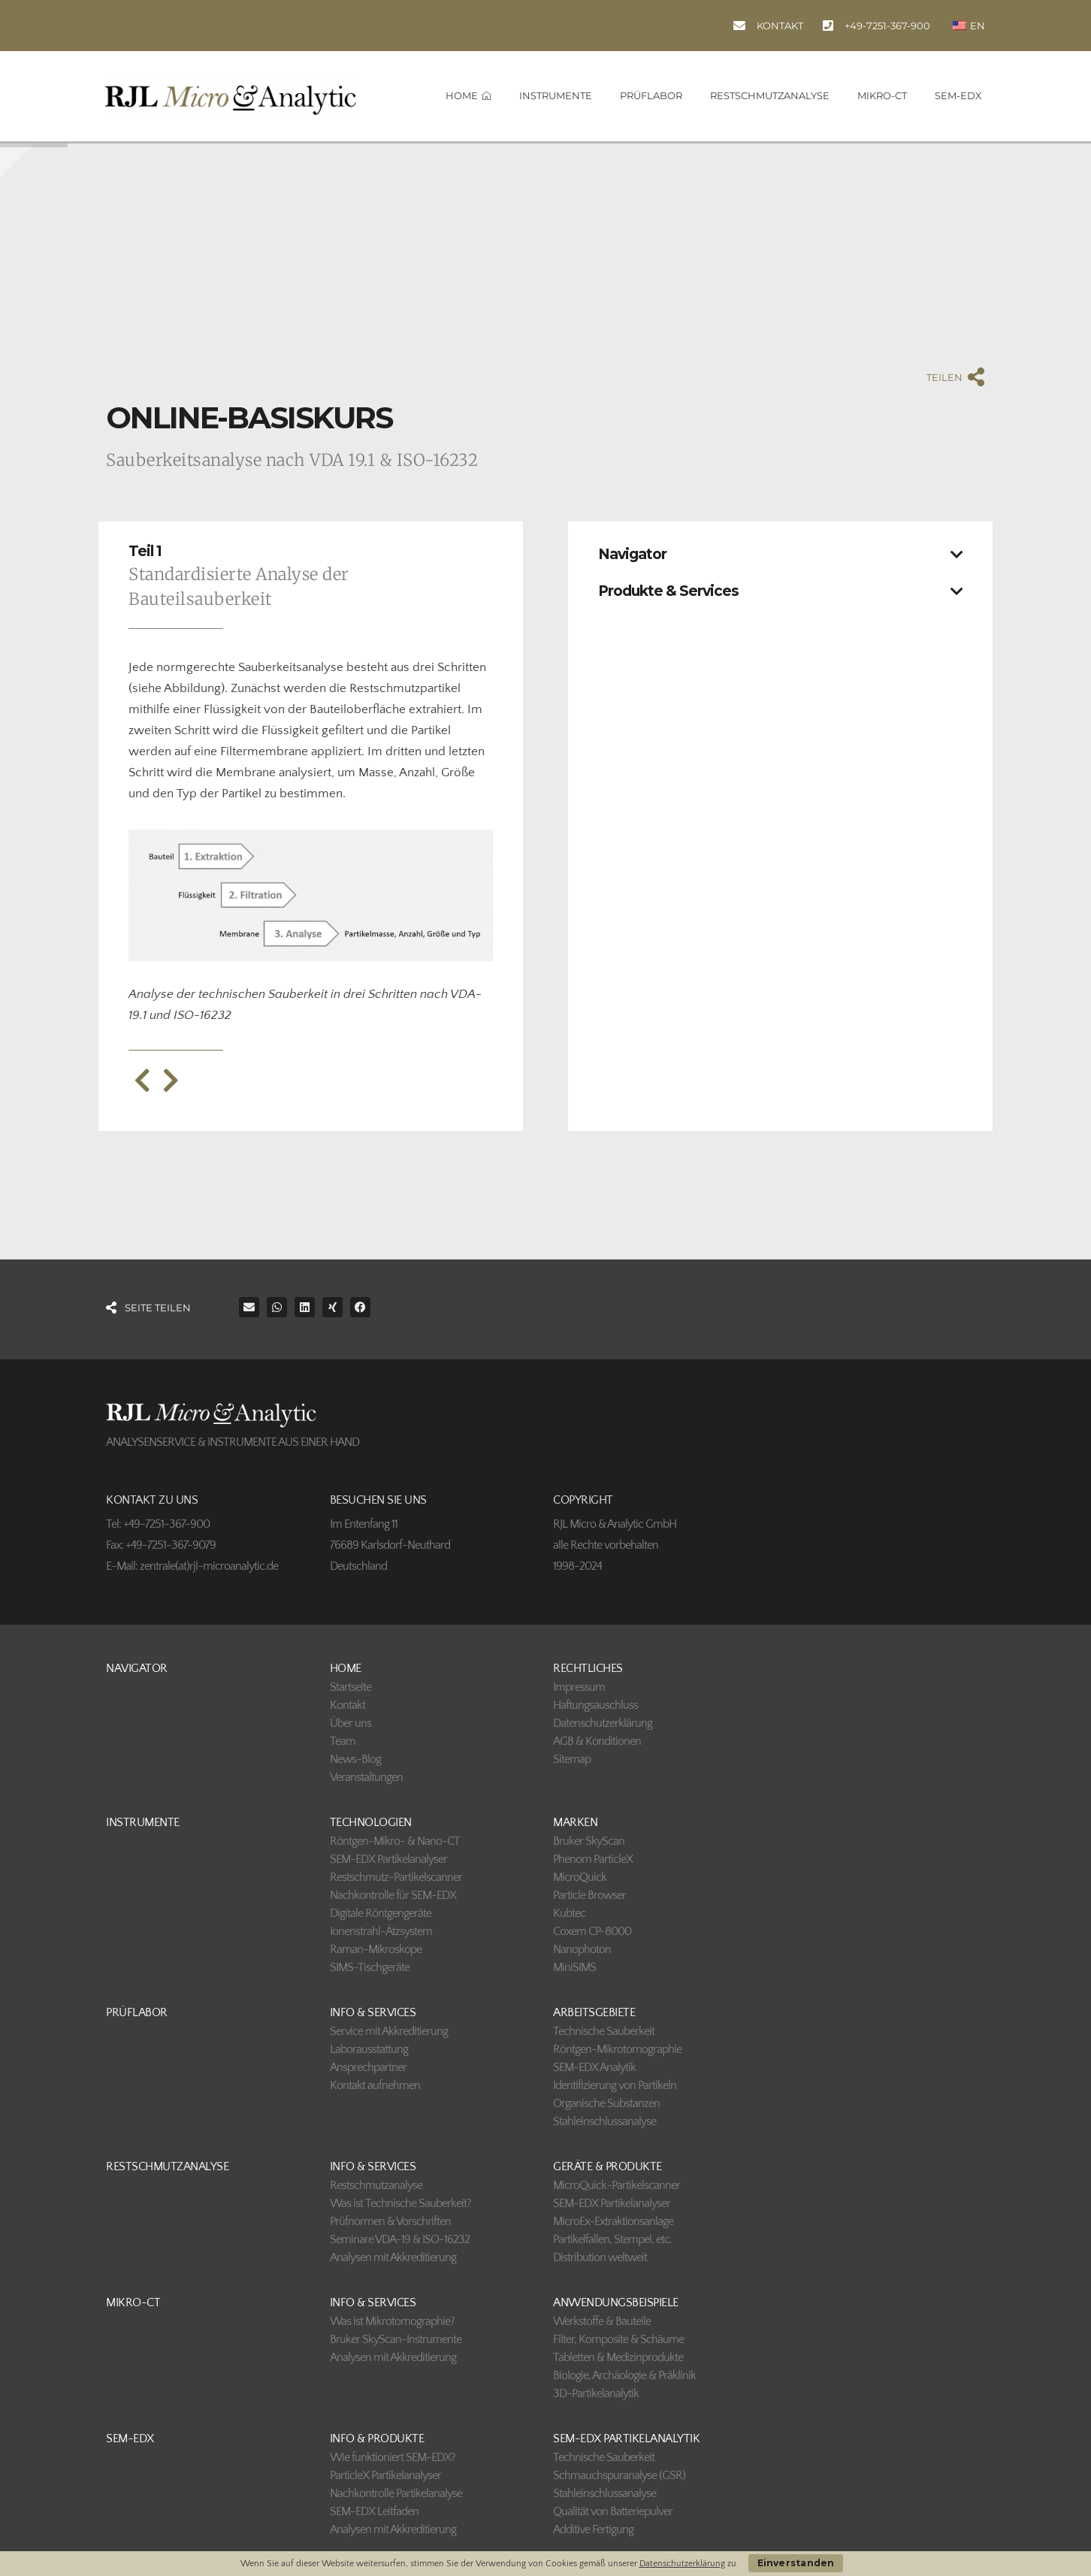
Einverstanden (796, 2562)
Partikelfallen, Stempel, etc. (612, 2239)
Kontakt (347, 1705)
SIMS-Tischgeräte (370, 1967)
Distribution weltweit (600, 2257)
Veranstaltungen (366, 1777)
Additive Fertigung (593, 2529)
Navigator (632, 554)
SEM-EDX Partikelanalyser (388, 1859)
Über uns (350, 1723)
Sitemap (572, 1759)
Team (342, 1741)
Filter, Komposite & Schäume (618, 2339)
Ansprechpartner (368, 2067)
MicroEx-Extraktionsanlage (613, 2221)
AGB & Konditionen (597, 1741)
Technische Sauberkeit (603, 2031)
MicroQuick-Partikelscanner (616, 2185)
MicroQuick (579, 1877)
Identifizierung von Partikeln (614, 2085)
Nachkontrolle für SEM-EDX (393, 1895)
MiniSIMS (574, 1967)
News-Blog (355, 1759)
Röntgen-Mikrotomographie (617, 2049)
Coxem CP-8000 (592, 1931)
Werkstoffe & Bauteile (602, 2321)
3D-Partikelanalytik (596, 2393)
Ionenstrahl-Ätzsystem (381, 1931)
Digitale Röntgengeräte (380, 1913)
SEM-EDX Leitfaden (374, 2511)
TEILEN (944, 377)
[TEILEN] (975, 376)
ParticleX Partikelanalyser (385, 2475)
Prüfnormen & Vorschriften (390, 2221)
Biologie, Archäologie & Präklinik (624, 2375)
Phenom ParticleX (593, 1859)
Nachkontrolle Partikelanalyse (396, 2493)
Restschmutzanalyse (376, 2185)
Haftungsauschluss (595, 1705)
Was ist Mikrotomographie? (392, 2321)
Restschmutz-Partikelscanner (396, 1877)
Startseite (350, 1687)
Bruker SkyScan (588, 1841)
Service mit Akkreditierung (389, 2031)
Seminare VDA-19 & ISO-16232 (400, 2239)
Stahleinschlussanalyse (604, 2121)
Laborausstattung (369, 2049)
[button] (780, 550)
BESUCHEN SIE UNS (378, 1500)
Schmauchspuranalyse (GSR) (619, 2475)
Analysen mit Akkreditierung (393, 2257)
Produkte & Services (668, 591)
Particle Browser (589, 1895)
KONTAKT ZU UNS (152, 1500)
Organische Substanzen (606, 2103)
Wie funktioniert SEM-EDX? (392, 2457)
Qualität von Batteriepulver (612, 2511)
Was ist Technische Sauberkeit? (400, 2203)
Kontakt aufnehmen (375, 2085)
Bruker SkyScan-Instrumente (395, 2339)
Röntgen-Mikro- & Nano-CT (395, 1841)
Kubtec (569, 1913)
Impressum (579, 1687)
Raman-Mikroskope (376, 1949)
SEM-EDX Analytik (594, 2067)
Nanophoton (582, 1949)
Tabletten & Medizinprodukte (618, 2357)
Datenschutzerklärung (602, 1723)
